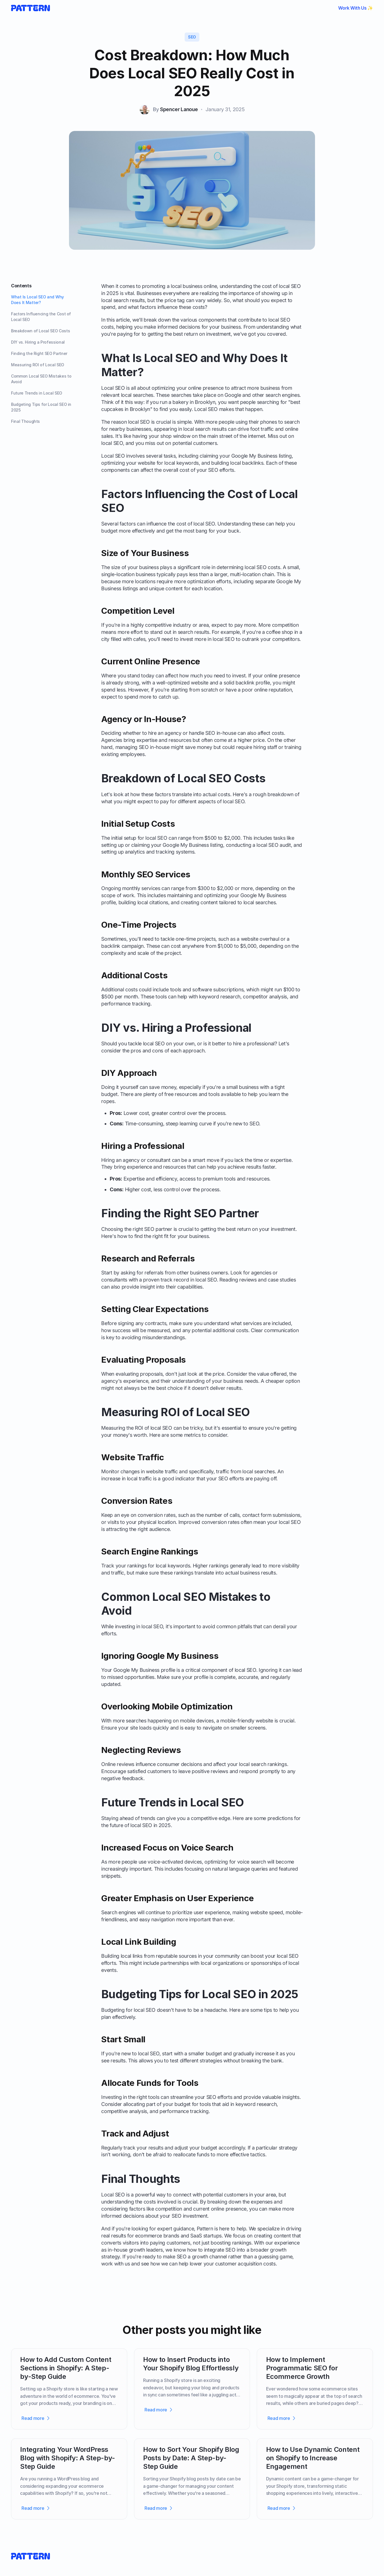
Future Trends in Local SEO (36, 393)
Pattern (205, 2229)
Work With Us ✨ (355, 8)
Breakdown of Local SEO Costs (40, 330)
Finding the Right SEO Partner (39, 353)
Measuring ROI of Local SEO (37, 364)
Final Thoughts (25, 421)
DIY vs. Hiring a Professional (38, 342)
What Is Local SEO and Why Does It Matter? (37, 299)
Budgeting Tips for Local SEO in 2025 (41, 407)
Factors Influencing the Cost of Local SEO (41, 316)
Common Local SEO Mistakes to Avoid (41, 379)
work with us (115, 2264)
